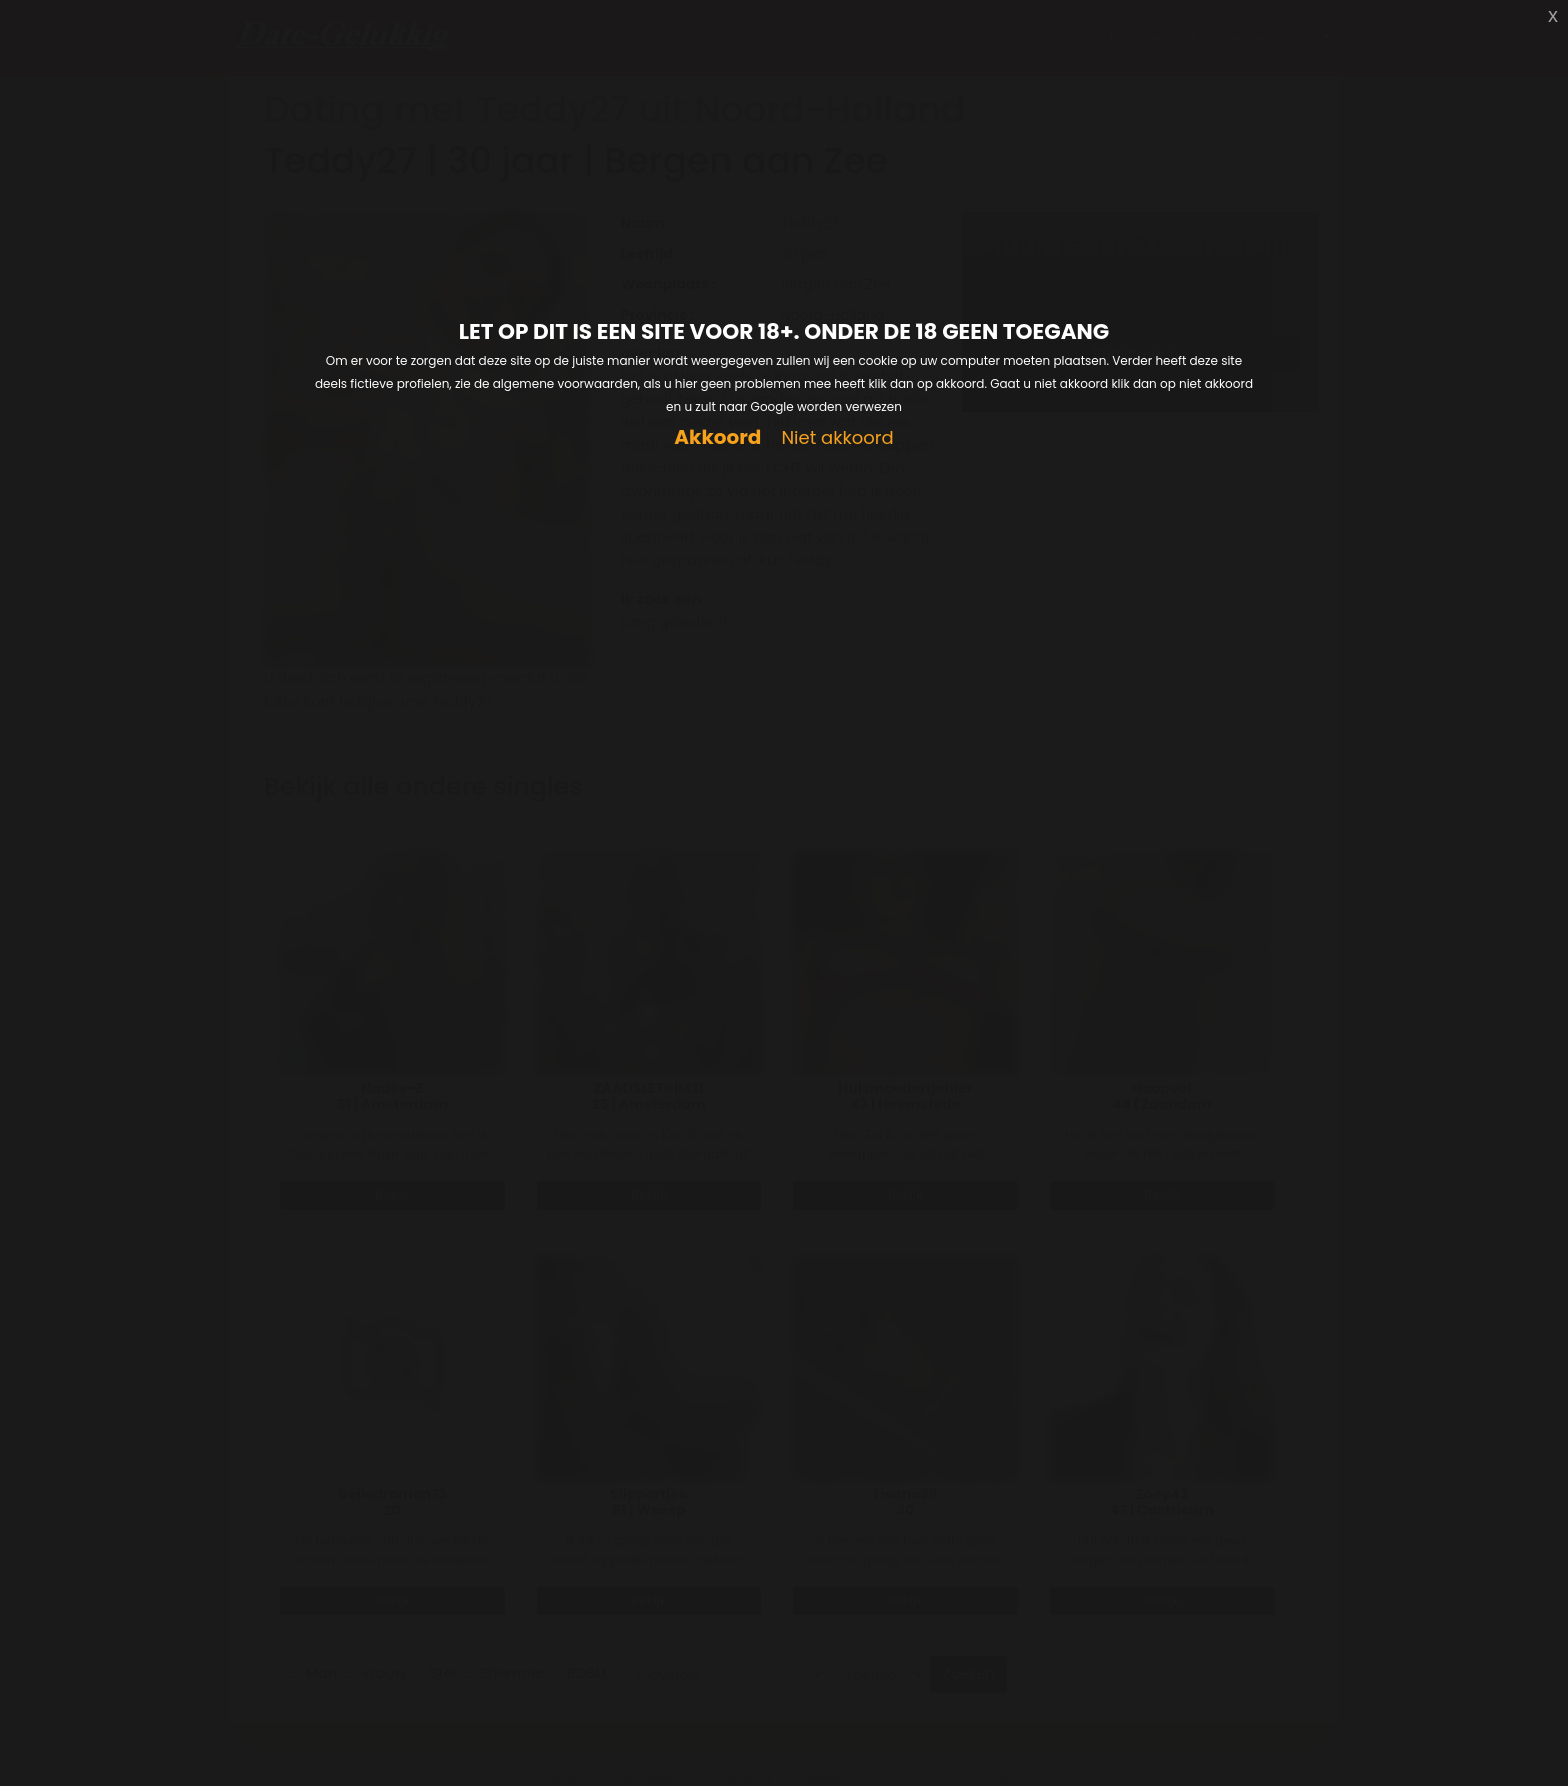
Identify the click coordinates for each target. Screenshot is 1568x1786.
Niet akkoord (837, 438)
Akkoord (717, 437)
